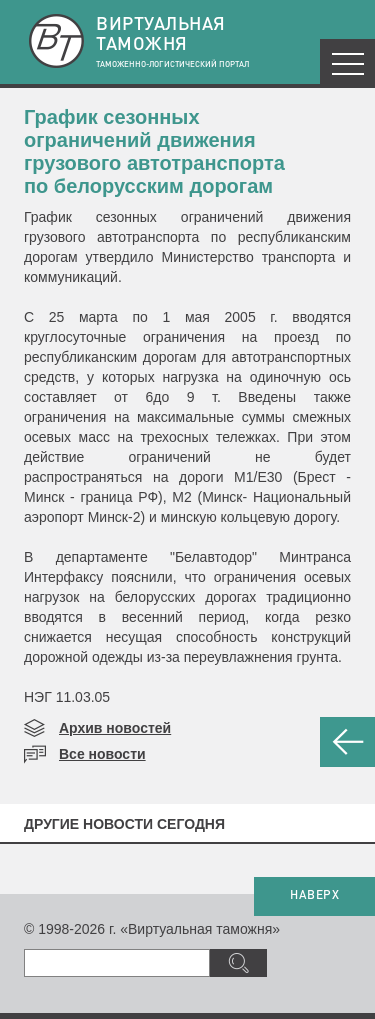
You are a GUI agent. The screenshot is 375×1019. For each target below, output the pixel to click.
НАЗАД (347, 742)
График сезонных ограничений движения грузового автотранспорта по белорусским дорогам (154, 151)
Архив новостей (115, 728)
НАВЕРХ (314, 896)
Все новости (102, 754)
